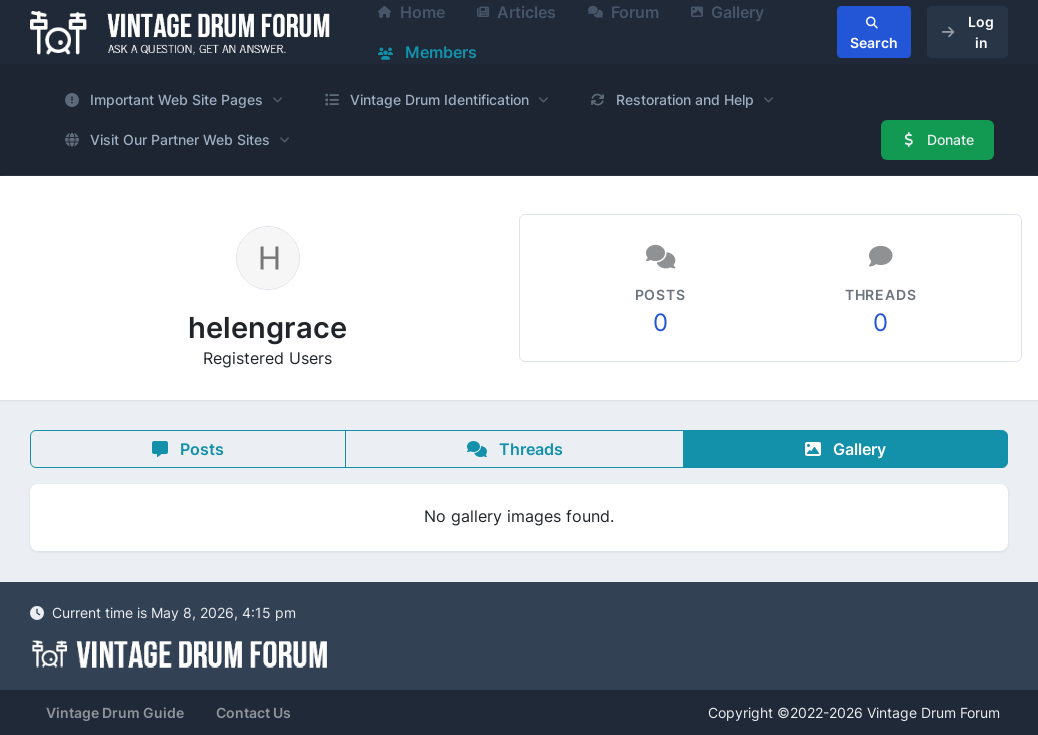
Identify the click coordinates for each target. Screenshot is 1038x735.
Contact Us (253, 712)
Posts (188, 449)
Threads (515, 449)
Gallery (845, 449)
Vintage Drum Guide (115, 712)
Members (427, 52)
